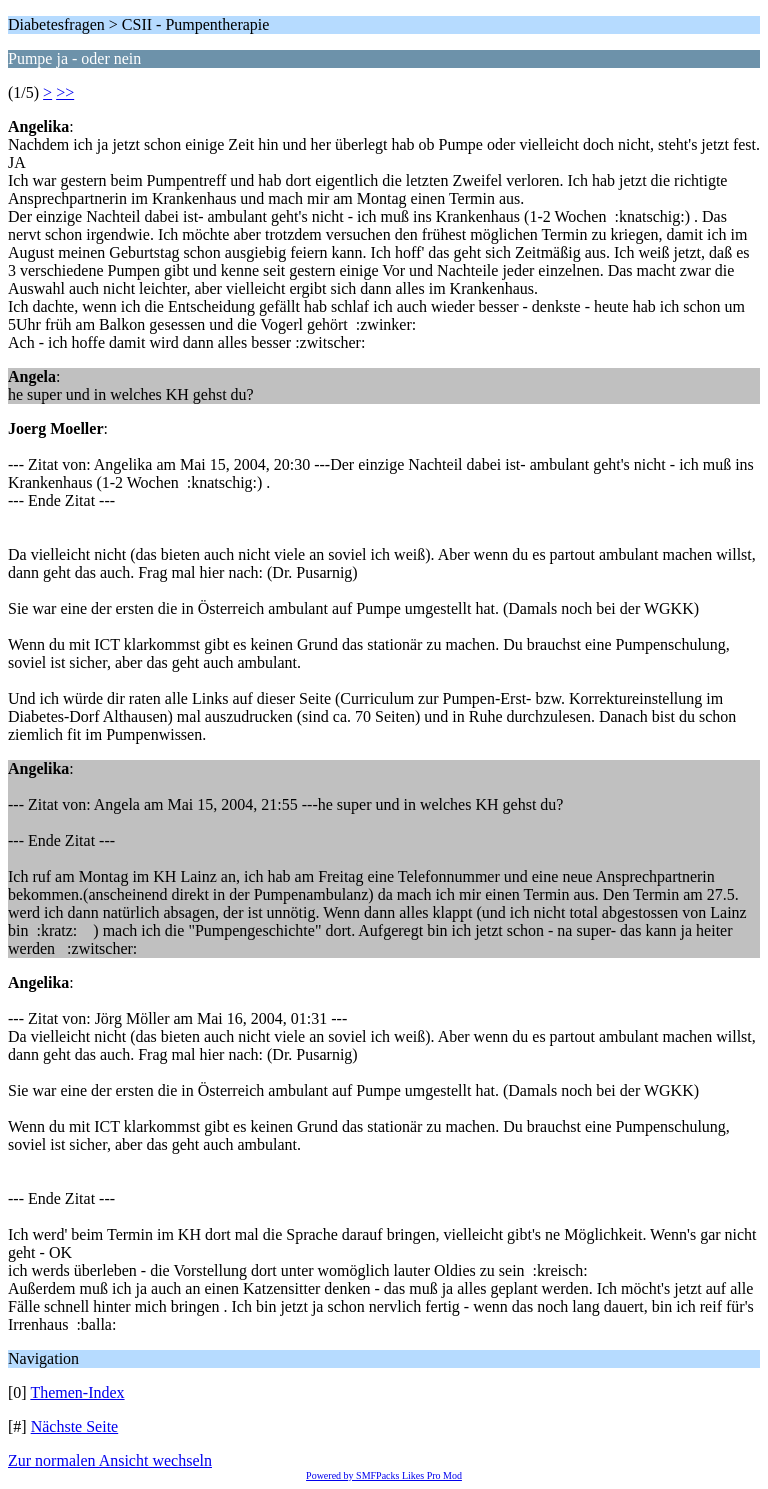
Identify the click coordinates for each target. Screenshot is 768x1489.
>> (65, 92)
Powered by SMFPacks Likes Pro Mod (384, 1475)
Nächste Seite (75, 1426)
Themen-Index (77, 1392)
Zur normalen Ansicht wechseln (110, 1460)
